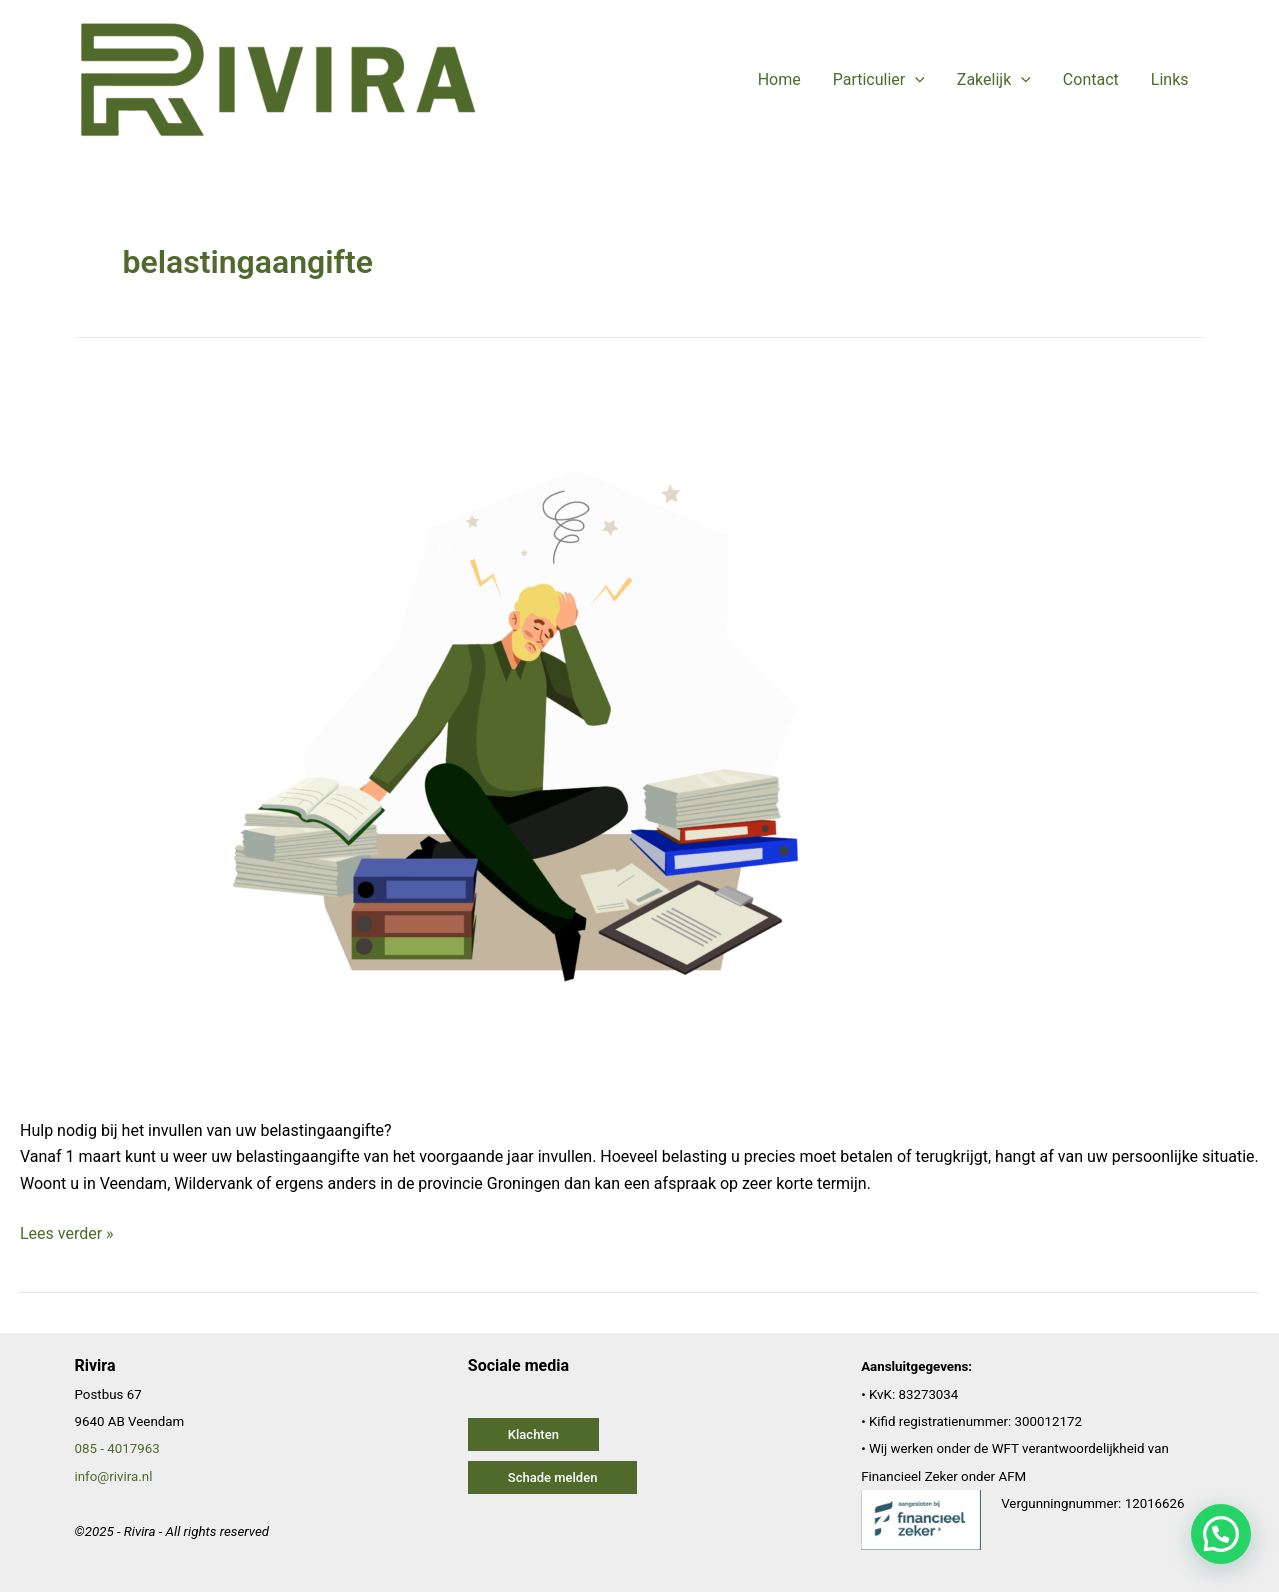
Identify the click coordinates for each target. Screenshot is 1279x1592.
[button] (533, 1434)
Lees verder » (67, 1232)
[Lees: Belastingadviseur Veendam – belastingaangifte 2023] (532, 730)
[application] (915, 80)
